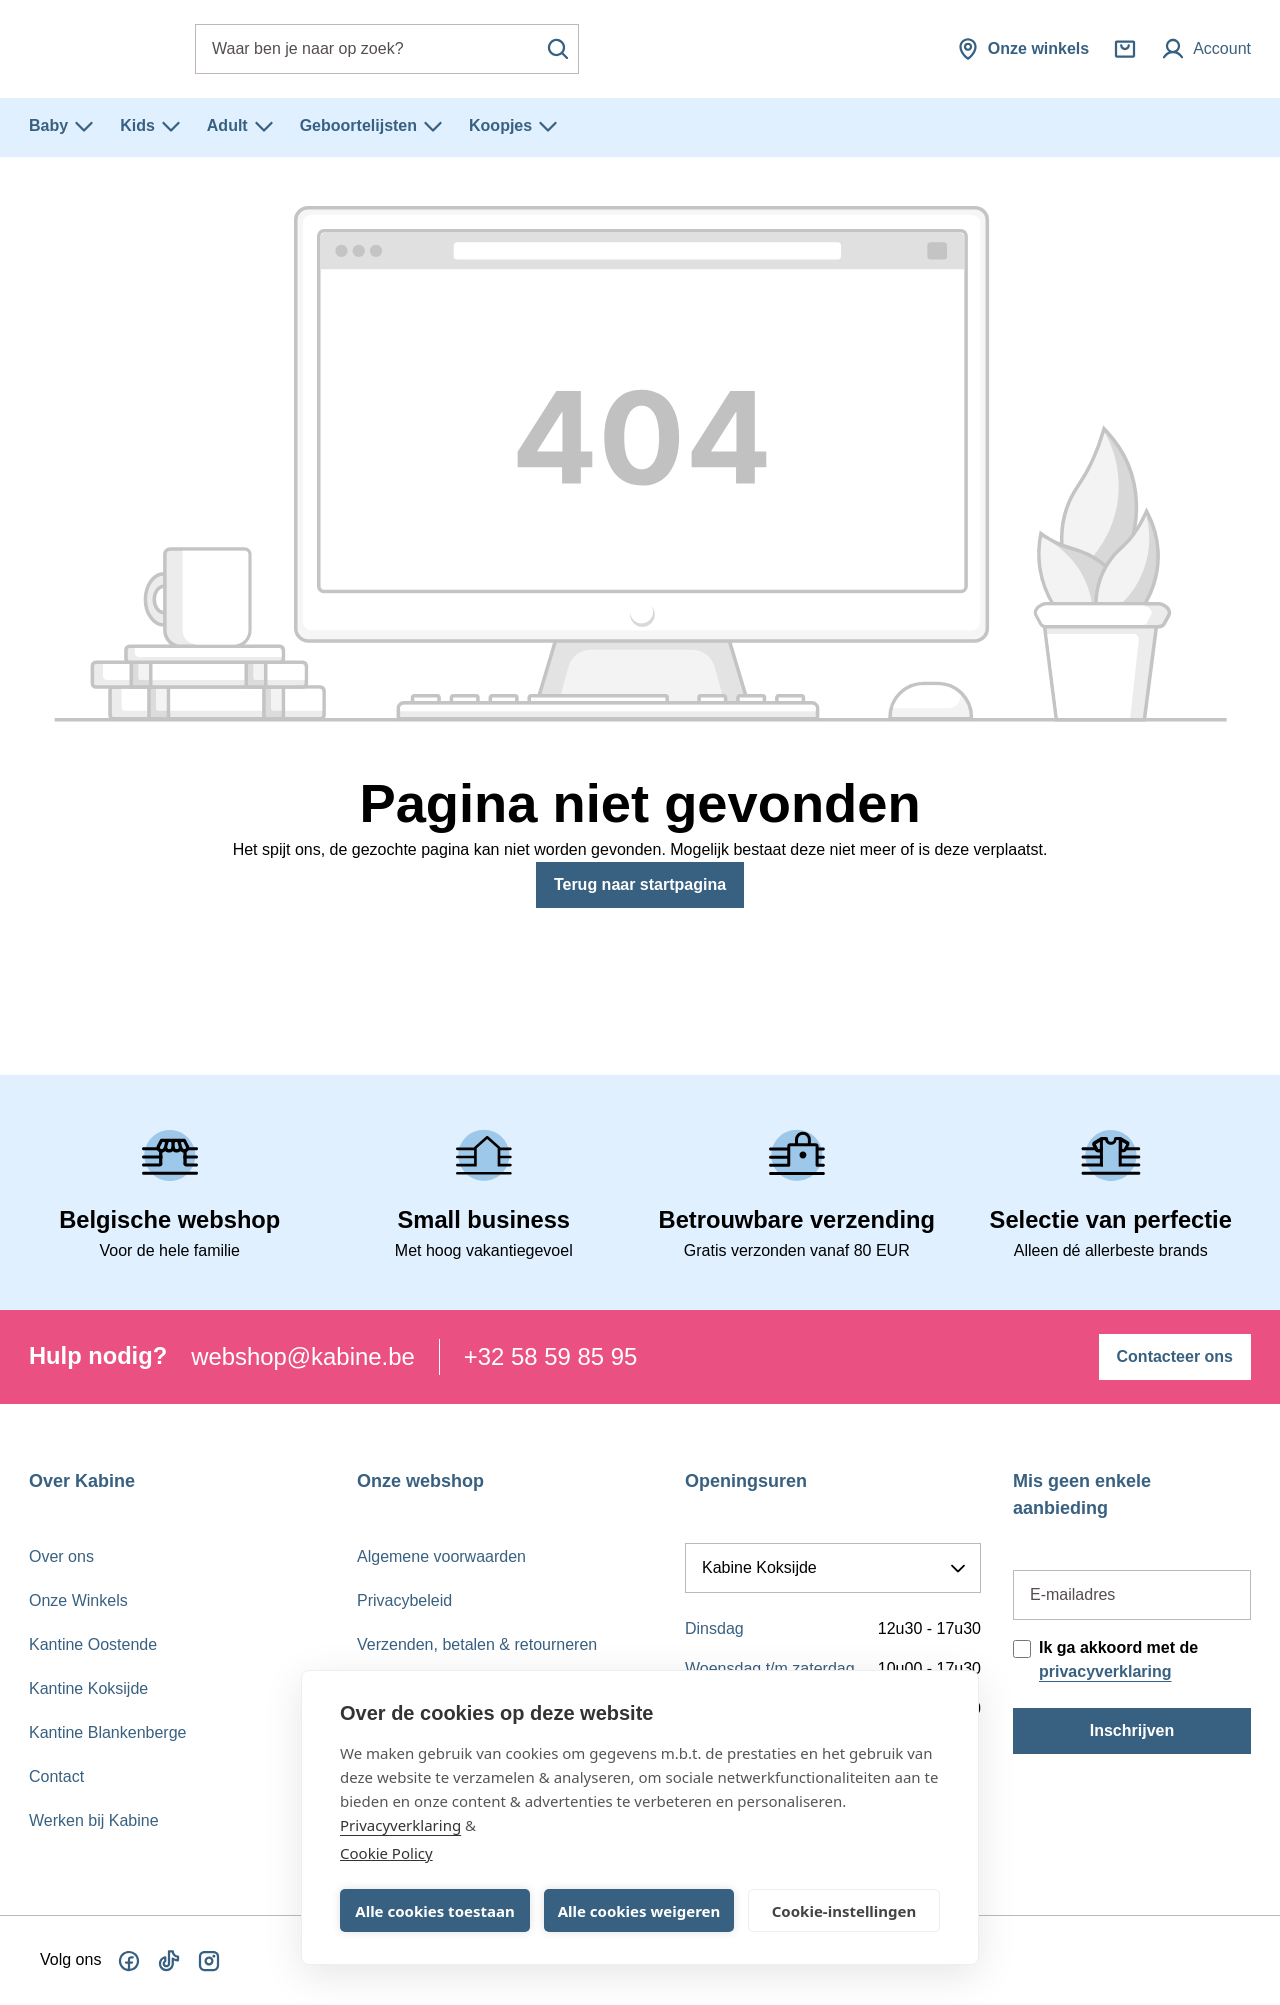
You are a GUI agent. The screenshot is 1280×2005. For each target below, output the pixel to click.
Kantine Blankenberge (107, 1732)
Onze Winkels (78, 1600)
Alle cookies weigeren (639, 1911)
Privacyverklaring (400, 1825)
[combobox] (387, 49)
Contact (56, 1776)
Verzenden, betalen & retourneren (477, 1644)
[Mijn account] (1206, 49)
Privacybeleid (404, 1600)
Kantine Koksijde (88, 1688)
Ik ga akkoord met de (1118, 1659)
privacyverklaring (1105, 1671)
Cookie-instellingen (844, 1911)
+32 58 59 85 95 (550, 1356)
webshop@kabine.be (303, 1356)
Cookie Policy (386, 1853)
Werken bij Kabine (94, 1820)
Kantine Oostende (93, 1644)
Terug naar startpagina (640, 884)
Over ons (61, 1556)
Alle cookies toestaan (434, 1911)
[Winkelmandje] (1125, 49)
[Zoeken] (558, 49)
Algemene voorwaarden (441, 1556)
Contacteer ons (1175, 1356)
